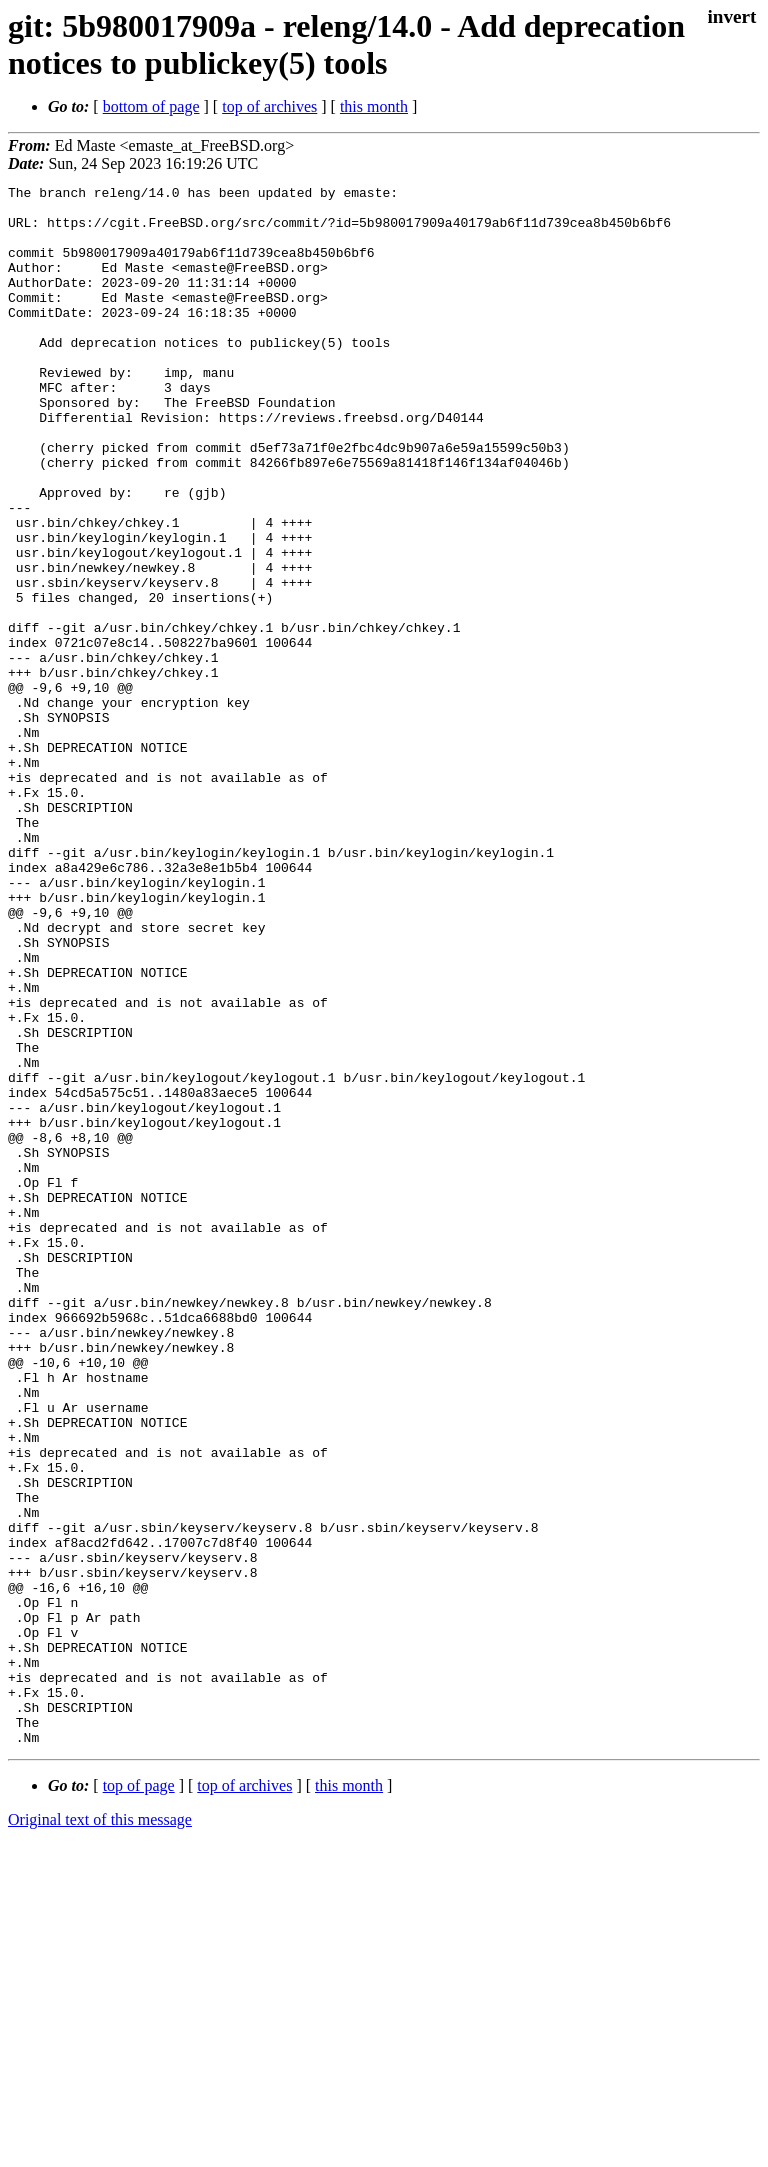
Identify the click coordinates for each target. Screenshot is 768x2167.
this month (374, 106)
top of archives (269, 106)
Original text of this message (100, 2131)
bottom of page (151, 106)
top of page (139, 2097)
